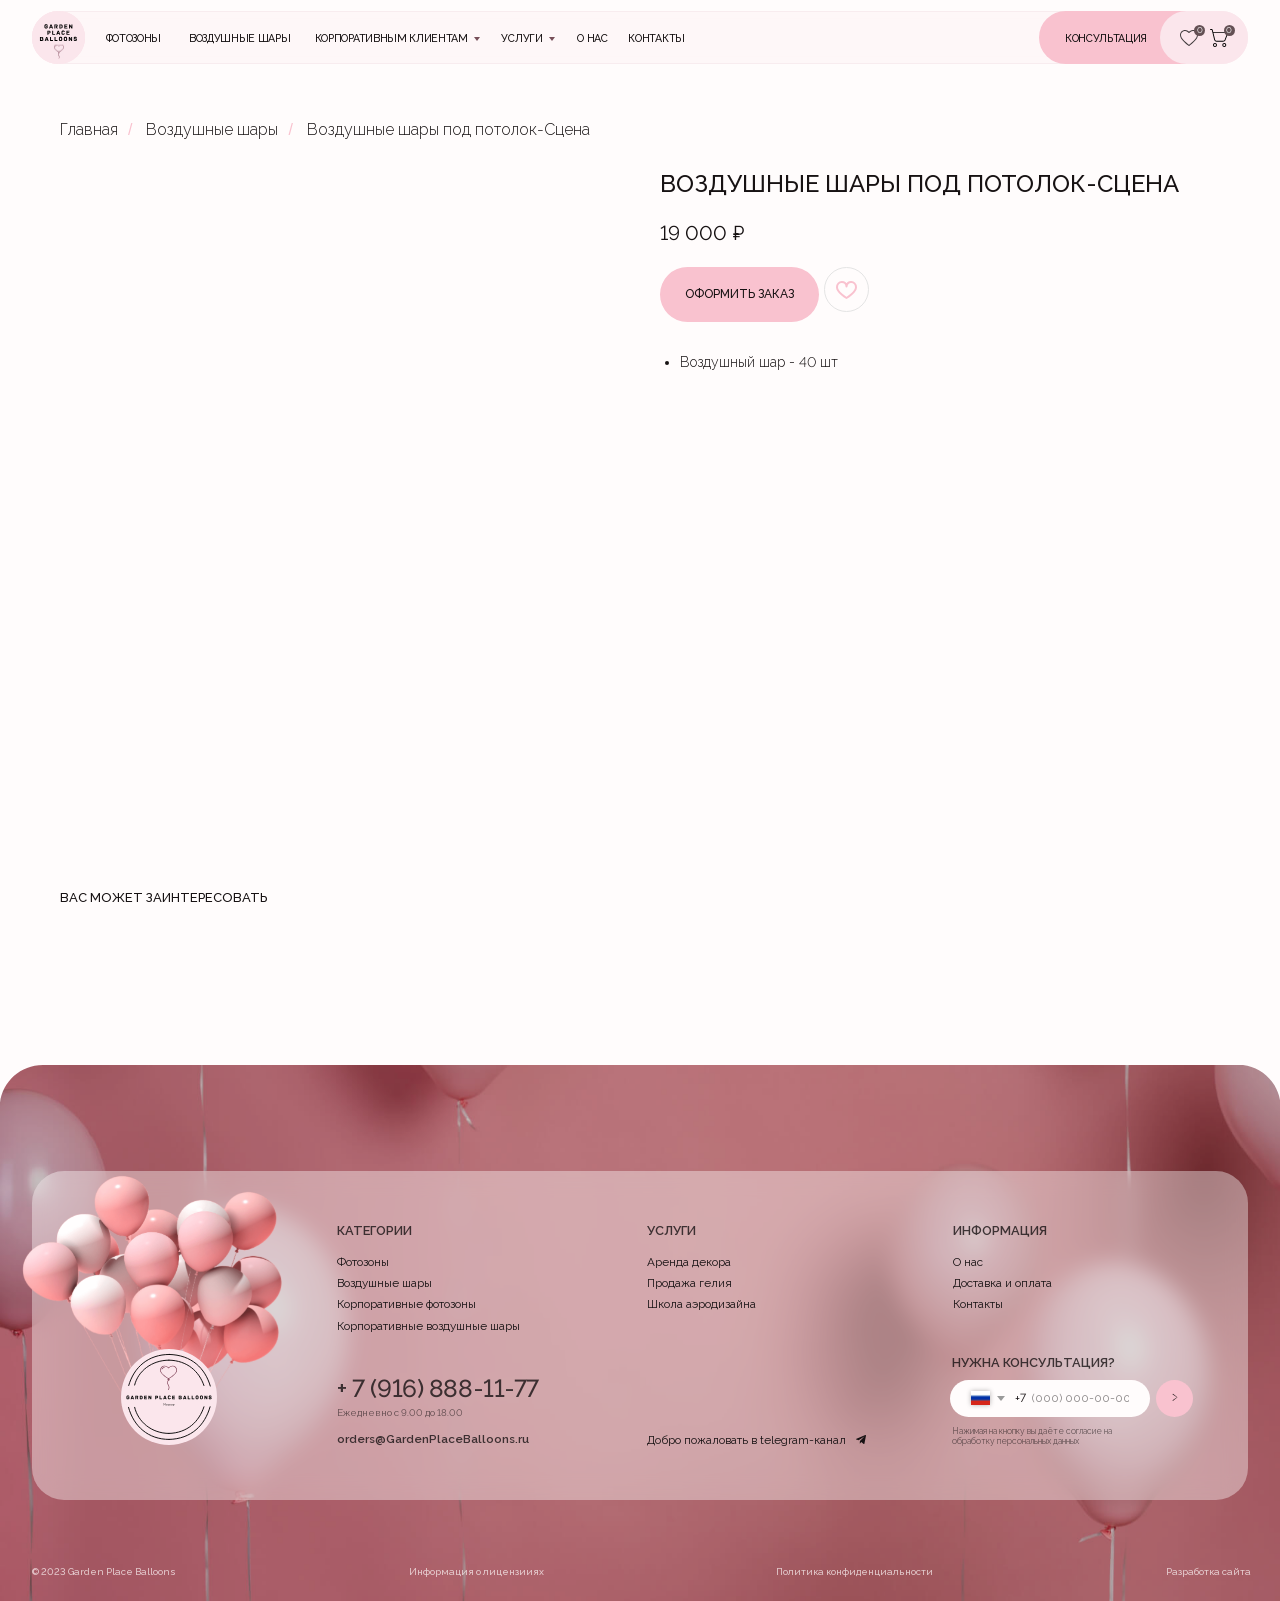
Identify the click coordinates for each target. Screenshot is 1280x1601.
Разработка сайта (1208, 1571)
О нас (592, 38)
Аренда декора (689, 1262)
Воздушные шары (240, 38)
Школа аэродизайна (701, 1304)
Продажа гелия (689, 1283)
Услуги (521, 38)
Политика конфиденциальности (854, 1571)
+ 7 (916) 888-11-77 (438, 1388)
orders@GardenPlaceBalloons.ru (433, 1439)
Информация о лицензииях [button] (476, 1571)
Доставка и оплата (1002, 1283)
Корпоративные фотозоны (406, 1304)
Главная (89, 129)
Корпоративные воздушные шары (428, 1326)
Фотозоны (133, 38)
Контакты (978, 1304)
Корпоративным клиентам (391, 38)
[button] (1129, 37)
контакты (656, 38)
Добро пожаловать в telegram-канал (746, 1440)
